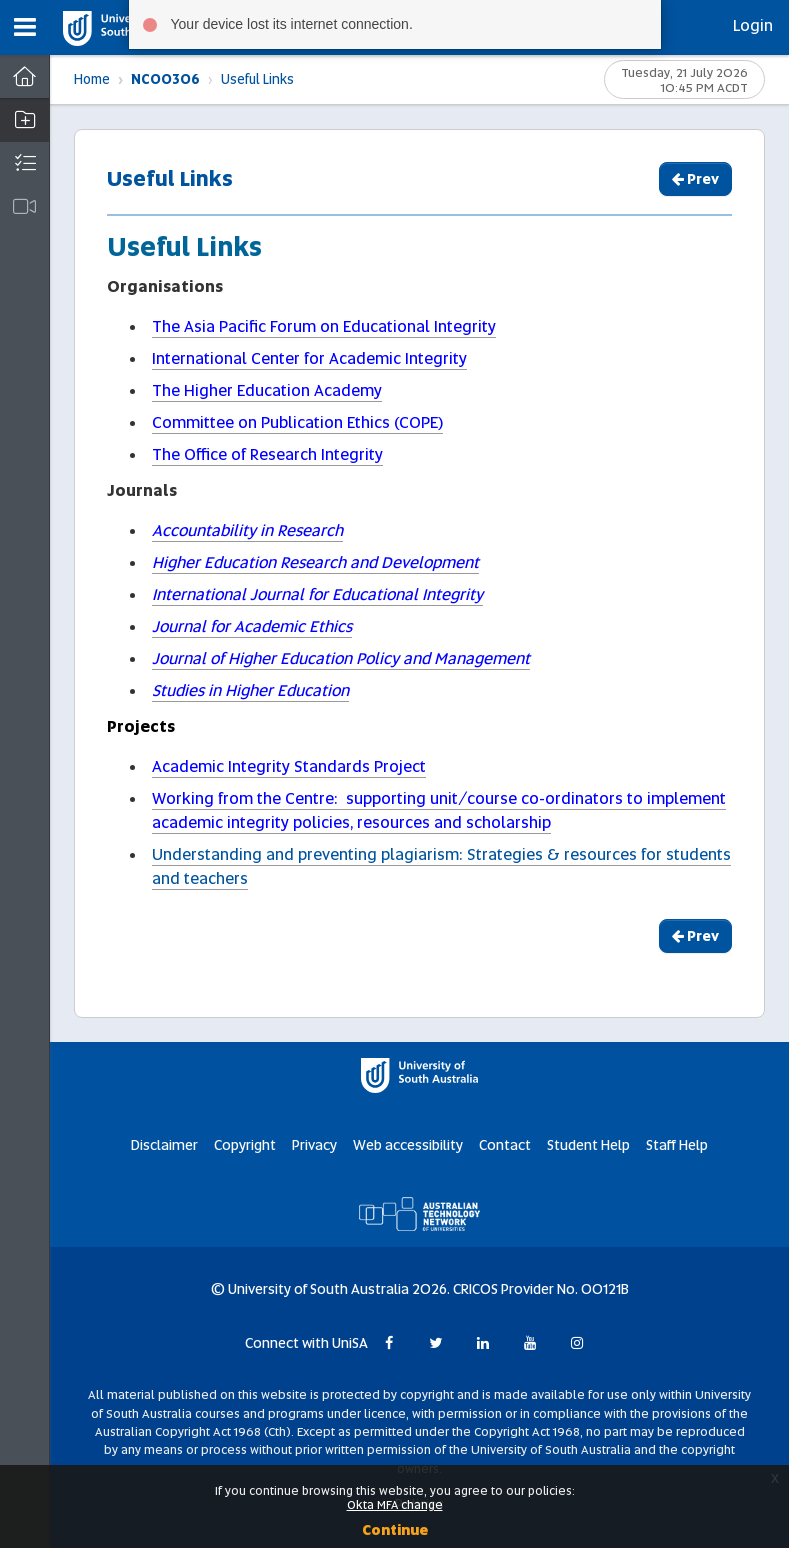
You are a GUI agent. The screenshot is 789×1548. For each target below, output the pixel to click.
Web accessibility (408, 1145)
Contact (505, 1145)
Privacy (314, 1145)
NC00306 (165, 79)
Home (92, 79)
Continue (395, 1530)
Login (753, 25)
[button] (25, 27)
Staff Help (677, 1145)
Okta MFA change (395, 1505)
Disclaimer (164, 1145)
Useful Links (257, 79)
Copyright (245, 1145)
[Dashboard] (24, 77)
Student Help (588, 1145)
